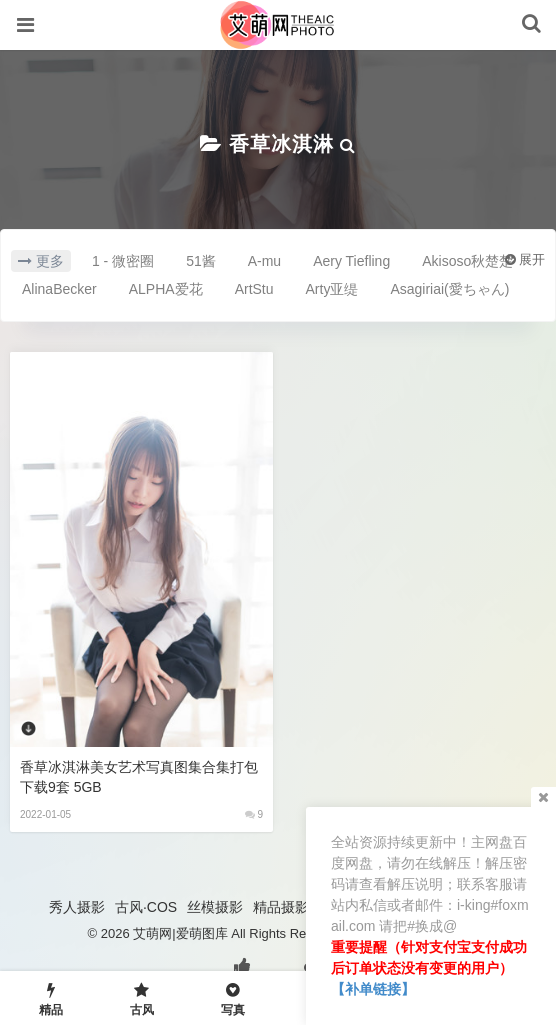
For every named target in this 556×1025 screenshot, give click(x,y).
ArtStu (254, 289)
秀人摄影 (77, 907)
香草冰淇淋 (281, 144)
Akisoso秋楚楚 (467, 261)
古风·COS (146, 907)
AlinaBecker (59, 289)
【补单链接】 (373, 989)
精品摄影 (281, 907)
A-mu (264, 261)
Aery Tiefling (351, 261)
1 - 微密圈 (123, 261)
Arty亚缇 (332, 289)
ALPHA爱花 (166, 289)
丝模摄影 (215, 907)
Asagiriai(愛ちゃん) (449, 289)
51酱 (201, 261)
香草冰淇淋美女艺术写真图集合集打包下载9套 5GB (139, 777)
